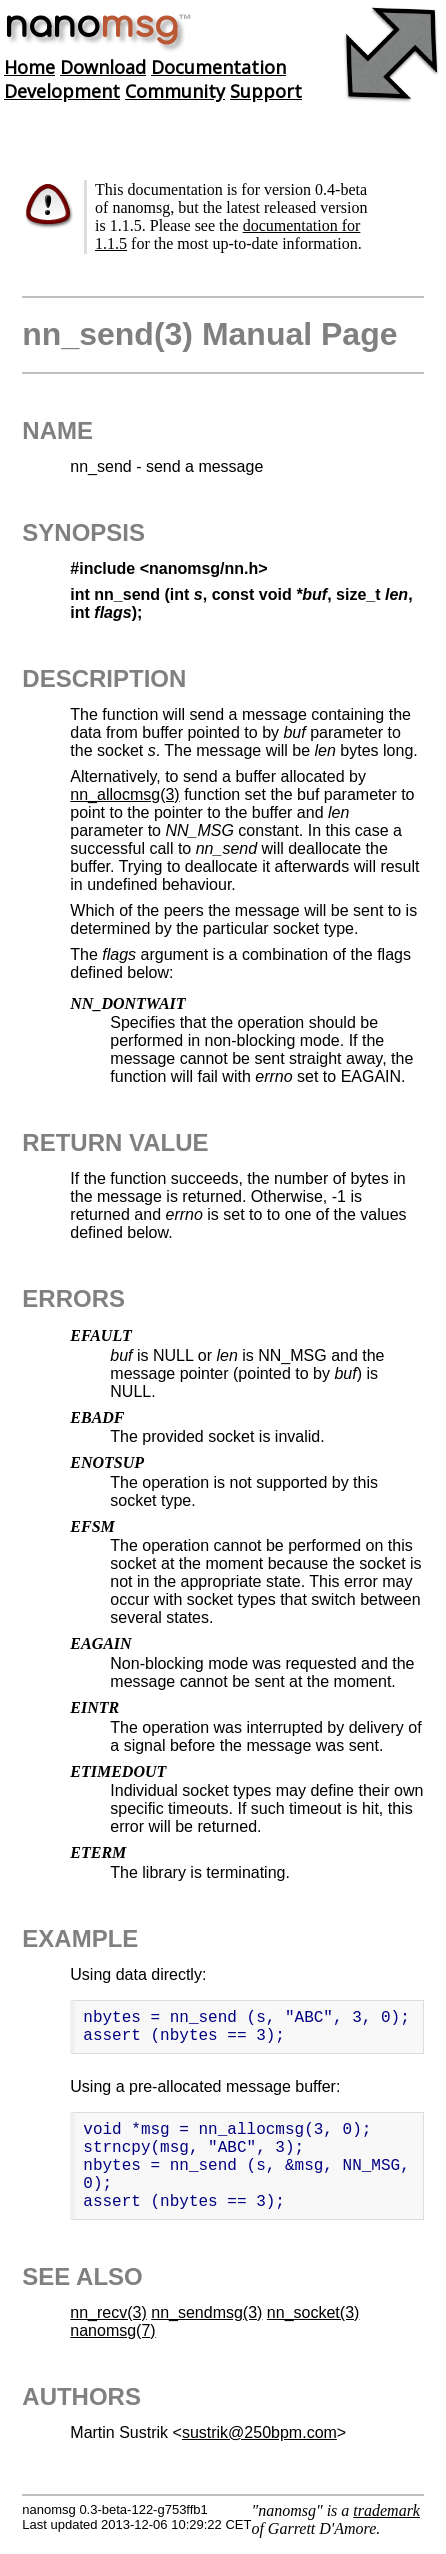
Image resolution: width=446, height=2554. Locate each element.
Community (175, 91)
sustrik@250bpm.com (259, 2432)
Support (266, 91)
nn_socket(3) (313, 2312)
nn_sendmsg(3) (206, 2312)
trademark (386, 2510)
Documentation (218, 67)
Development (62, 91)
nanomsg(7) (112, 2330)
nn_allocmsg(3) (124, 794)
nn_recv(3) (108, 2312)
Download (103, 67)
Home (29, 67)
